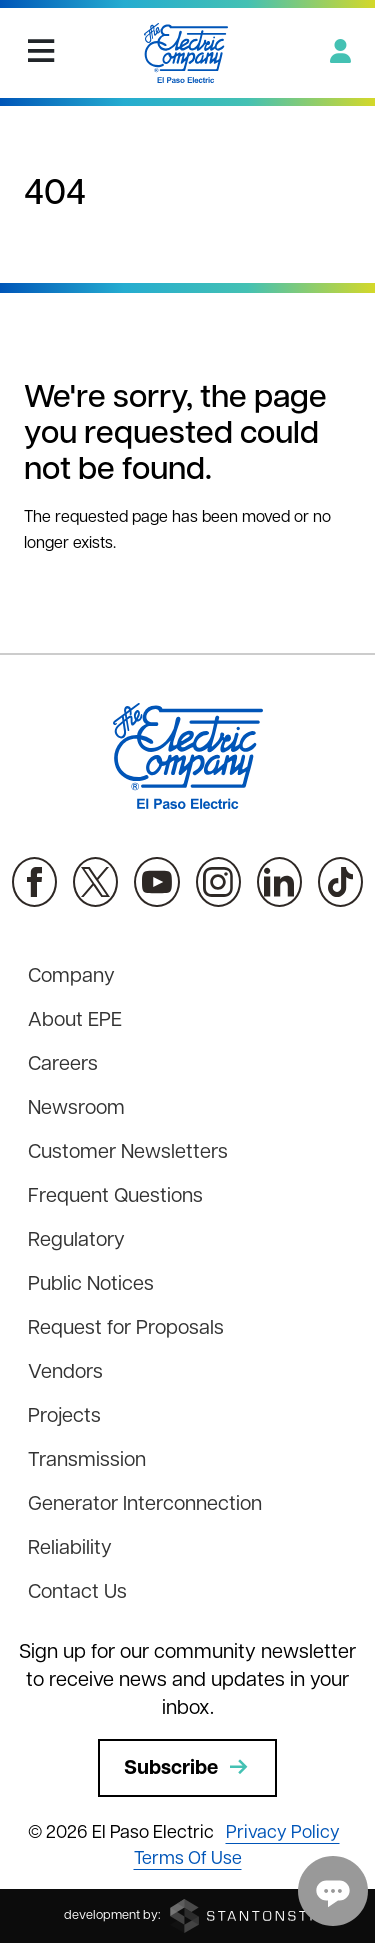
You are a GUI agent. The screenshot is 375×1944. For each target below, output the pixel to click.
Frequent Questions (115, 1197)
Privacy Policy (283, 1833)
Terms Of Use (188, 1859)
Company (71, 977)
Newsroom (76, 1109)
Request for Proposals (126, 1329)
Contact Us (77, 1593)
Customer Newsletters (128, 1153)
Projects (64, 1417)
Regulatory (76, 1241)
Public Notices (91, 1285)
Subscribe (187, 1768)
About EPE (75, 1021)
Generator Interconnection (145, 1505)
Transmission (87, 1461)
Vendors (65, 1373)
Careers (63, 1065)
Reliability (70, 1549)
